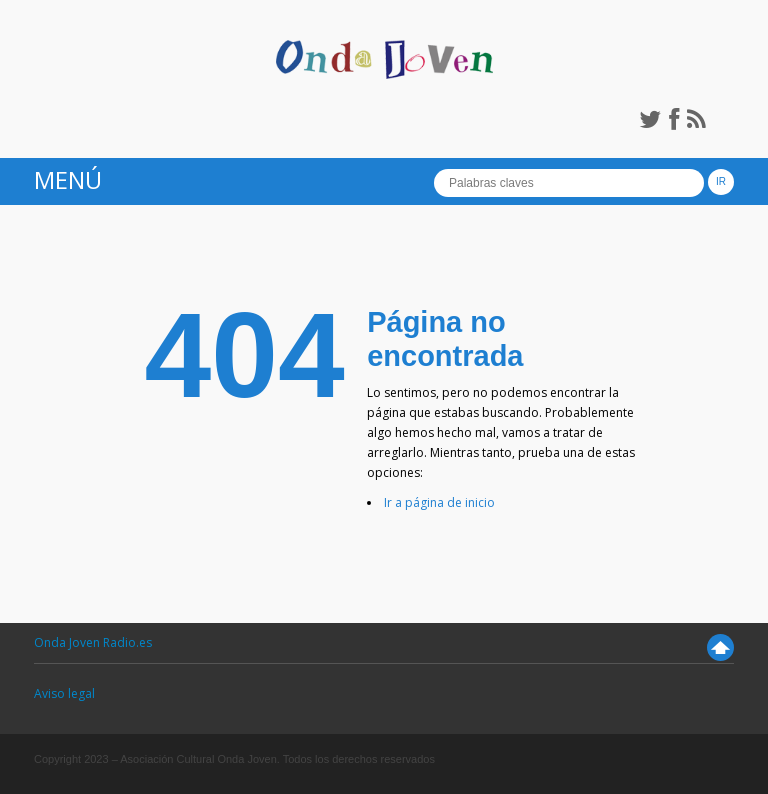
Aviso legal (64, 693)
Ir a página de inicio (439, 502)
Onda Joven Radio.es (93, 642)
